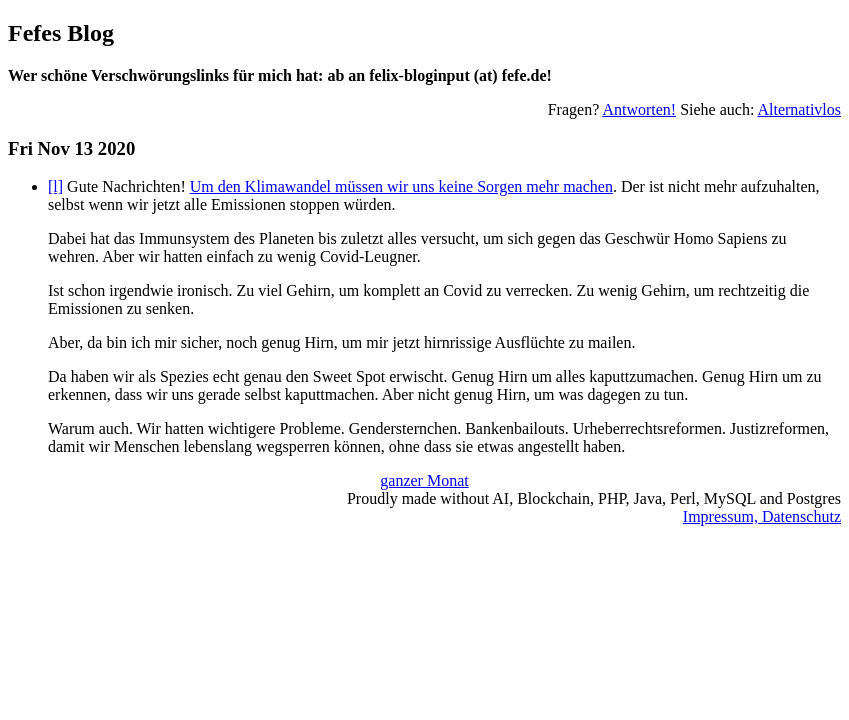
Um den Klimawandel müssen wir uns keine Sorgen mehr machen (401, 186)
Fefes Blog (61, 33)
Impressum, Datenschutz (762, 516)
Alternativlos (799, 109)
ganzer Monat (424, 480)
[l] (55, 186)
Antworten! (639, 109)
